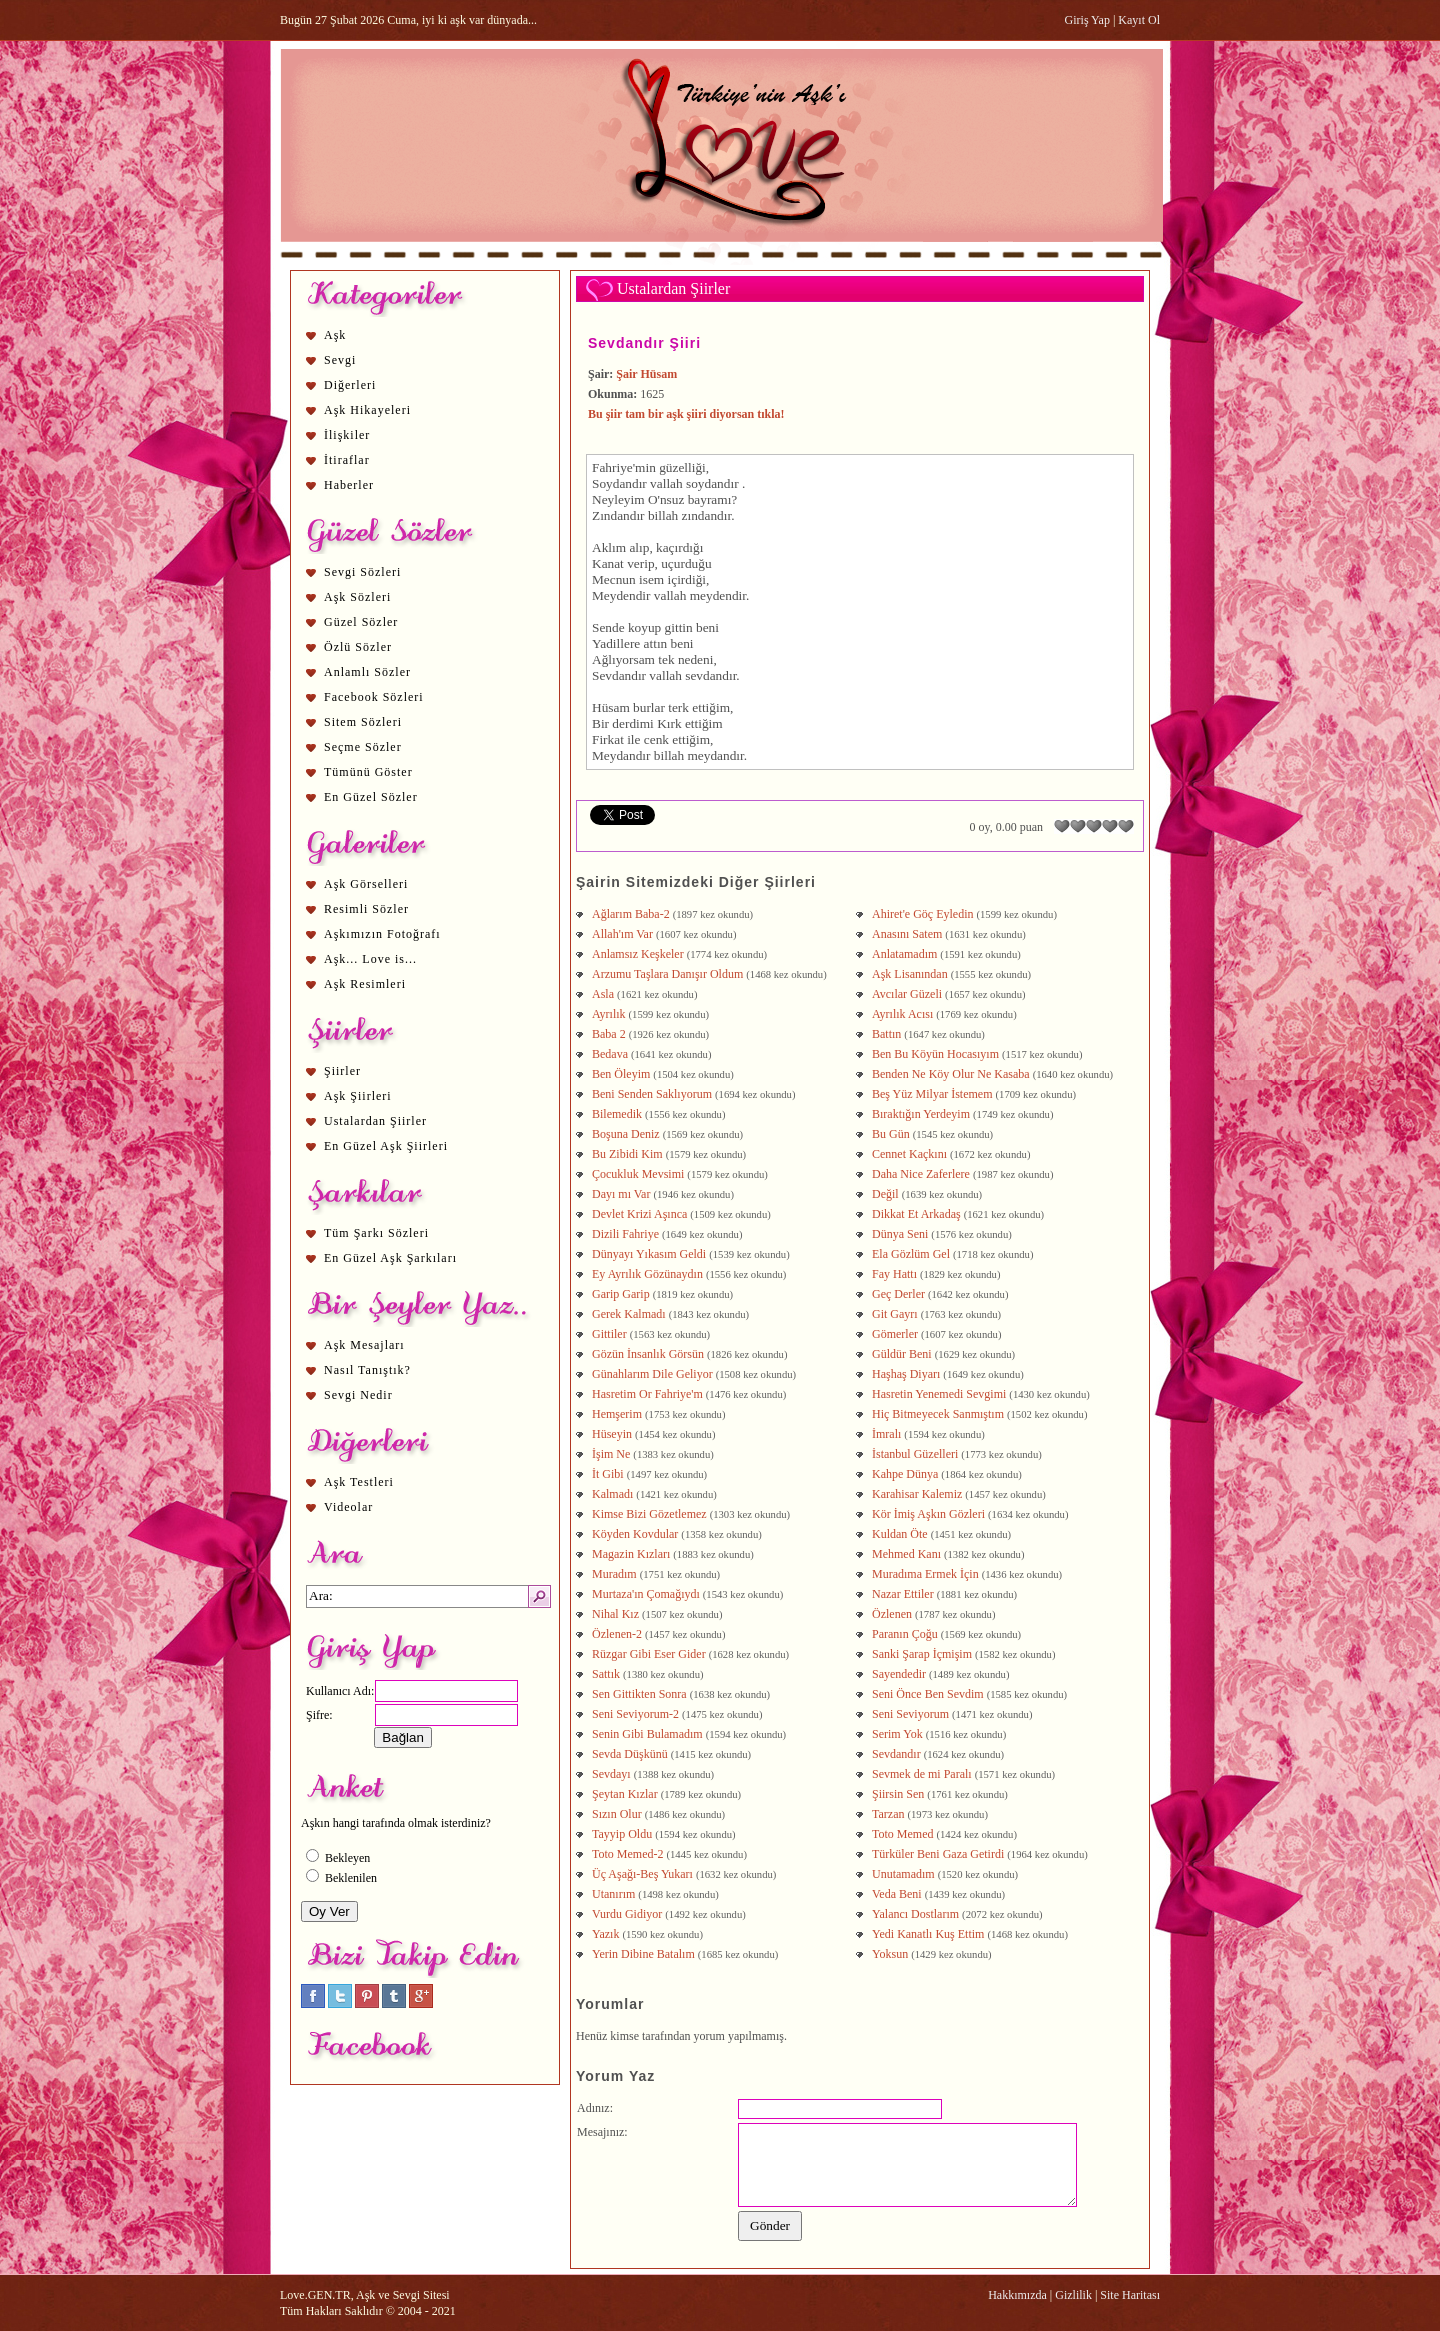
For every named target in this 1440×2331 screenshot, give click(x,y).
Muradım (614, 1574)
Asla (603, 994)
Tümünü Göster (368, 772)
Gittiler (609, 1334)
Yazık (605, 1934)
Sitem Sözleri (363, 722)
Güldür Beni (902, 1354)
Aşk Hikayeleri (367, 410)
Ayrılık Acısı (902, 1014)
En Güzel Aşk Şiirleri (386, 1146)
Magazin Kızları (631, 1554)
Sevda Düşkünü (630, 1754)
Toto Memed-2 (627, 1854)
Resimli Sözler (366, 909)
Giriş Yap (1087, 20)
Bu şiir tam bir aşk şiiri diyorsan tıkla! (686, 414)
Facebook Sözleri (374, 697)
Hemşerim (617, 1414)
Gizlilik (1073, 2295)
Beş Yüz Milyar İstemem (932, 1094)
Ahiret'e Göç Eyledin (922, 914)
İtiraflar (347, 460)
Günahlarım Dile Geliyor (652, 1374)
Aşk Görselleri (366, 884)
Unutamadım (903, 1874)
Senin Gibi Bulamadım (647, 1734)
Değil (885, 1194)
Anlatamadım (904, 954)
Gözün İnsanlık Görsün (648, 1354)
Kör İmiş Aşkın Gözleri (928, 1514)
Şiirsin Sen (898, 1794)
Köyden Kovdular (635, 1534)
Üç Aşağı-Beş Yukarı (642, 1874)
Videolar (348, 1507)
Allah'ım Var (622, 934)
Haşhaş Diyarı (906, 1374)
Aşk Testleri (359, 1482)
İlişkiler (347, 435)
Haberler (349, 485)
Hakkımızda (1017, 2295)
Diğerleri (350, 385)
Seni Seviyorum (910, 1714)
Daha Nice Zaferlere (921, 1174)
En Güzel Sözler (371, 797)
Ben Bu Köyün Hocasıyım (935, 1054)
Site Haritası (1130, 2295)
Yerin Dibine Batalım (643, 1954)
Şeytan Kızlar (625, 1794)
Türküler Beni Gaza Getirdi (938, 1854)
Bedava (610, 1054)
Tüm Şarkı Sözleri (376, 1233)
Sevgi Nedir (358, 1395)
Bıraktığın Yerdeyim (921, 1114)
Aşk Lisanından (910, 974)
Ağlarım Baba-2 (631, 914)
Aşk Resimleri (365, 984)
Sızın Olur (617, 1814)
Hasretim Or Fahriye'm (647, 1394)
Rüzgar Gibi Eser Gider (649, 1654)
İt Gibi (608, 1474)
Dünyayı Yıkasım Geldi (649, 1254)
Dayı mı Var (621, 1194)
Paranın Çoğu (905, 1634)
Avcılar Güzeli (907, 994)
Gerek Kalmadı (629, 1314)
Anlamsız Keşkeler (638, 954)
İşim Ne (611, 1454)
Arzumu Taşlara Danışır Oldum (667, 974)
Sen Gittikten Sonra (639, 1694)
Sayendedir (899, 1674)
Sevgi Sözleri (362, 572)
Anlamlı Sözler (367, 672)
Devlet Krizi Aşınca (639, 1214)
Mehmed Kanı (906, 1554)
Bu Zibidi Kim (627, 1154)
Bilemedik (617, 1114)
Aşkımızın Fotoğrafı (382, 934)
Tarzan (888, 1814)
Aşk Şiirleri (358, 1096)
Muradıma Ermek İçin (925, 1574)
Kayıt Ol (1139, 20)
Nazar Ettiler (903, 1594)
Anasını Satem (907, 934)
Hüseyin (612, 1434)
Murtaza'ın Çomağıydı (646, 1594)
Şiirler (342, 1071)
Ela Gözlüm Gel (911, 1254)
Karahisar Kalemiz (917, 1494)
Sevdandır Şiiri (644, 343)
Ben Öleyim (621, 1074)
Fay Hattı (894, 1274)
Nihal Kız (615, 1614)
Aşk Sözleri (357, 597)
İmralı (886, 1434)
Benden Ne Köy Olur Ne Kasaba (951, 1074)
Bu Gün (891, 1134)
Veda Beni (897, 1894)
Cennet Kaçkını (909, 1154)
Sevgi (340, 360)
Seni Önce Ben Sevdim (928, 1694)
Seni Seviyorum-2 (635, 1714)
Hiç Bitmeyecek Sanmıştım (938, 1414)
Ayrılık (609, 1014)
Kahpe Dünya (905, 1474)
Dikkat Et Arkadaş (916, 1214)
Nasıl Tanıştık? (367, 1370)
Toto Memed (902, 1834)
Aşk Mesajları (364, 1345)
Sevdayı (611, 1774)
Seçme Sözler (363, 747)
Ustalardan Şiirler (375, 1121)
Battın (886, 1034)
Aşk (335, 335)
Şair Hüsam (646, 374)
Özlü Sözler (358, 647)
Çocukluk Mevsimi (638, 1174)
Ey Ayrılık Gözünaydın (647, 1274)
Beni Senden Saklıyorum (652, 1094)
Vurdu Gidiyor (627, 1914)
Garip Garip (621, 1294)
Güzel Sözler (361, 622)
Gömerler (895, 1334)
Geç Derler (898, 1294)
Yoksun (890, 1954)
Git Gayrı (895, 1314)
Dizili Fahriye (625, 1234)
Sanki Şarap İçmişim (922, 1654)
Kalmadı (612, 1494)
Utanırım (613, 1894)
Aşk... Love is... (370, 959)
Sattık (606, 1674)
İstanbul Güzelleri (915, 1454)
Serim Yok (897, 1734)
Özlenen (892, 1614)
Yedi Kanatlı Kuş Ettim (928, 1934)
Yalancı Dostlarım (915, 1914)
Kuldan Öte (900, 1534)
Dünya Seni (900, 1234)
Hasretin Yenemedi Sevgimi (939, 1394)
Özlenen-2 (617, 1634)
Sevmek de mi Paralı (922, 1774)
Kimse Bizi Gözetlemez (649, 1514)
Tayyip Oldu (622, 1834)
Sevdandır (896, 1754)
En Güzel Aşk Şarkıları (390, 1258)
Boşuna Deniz (626, 1134)
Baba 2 (609, 1034)
